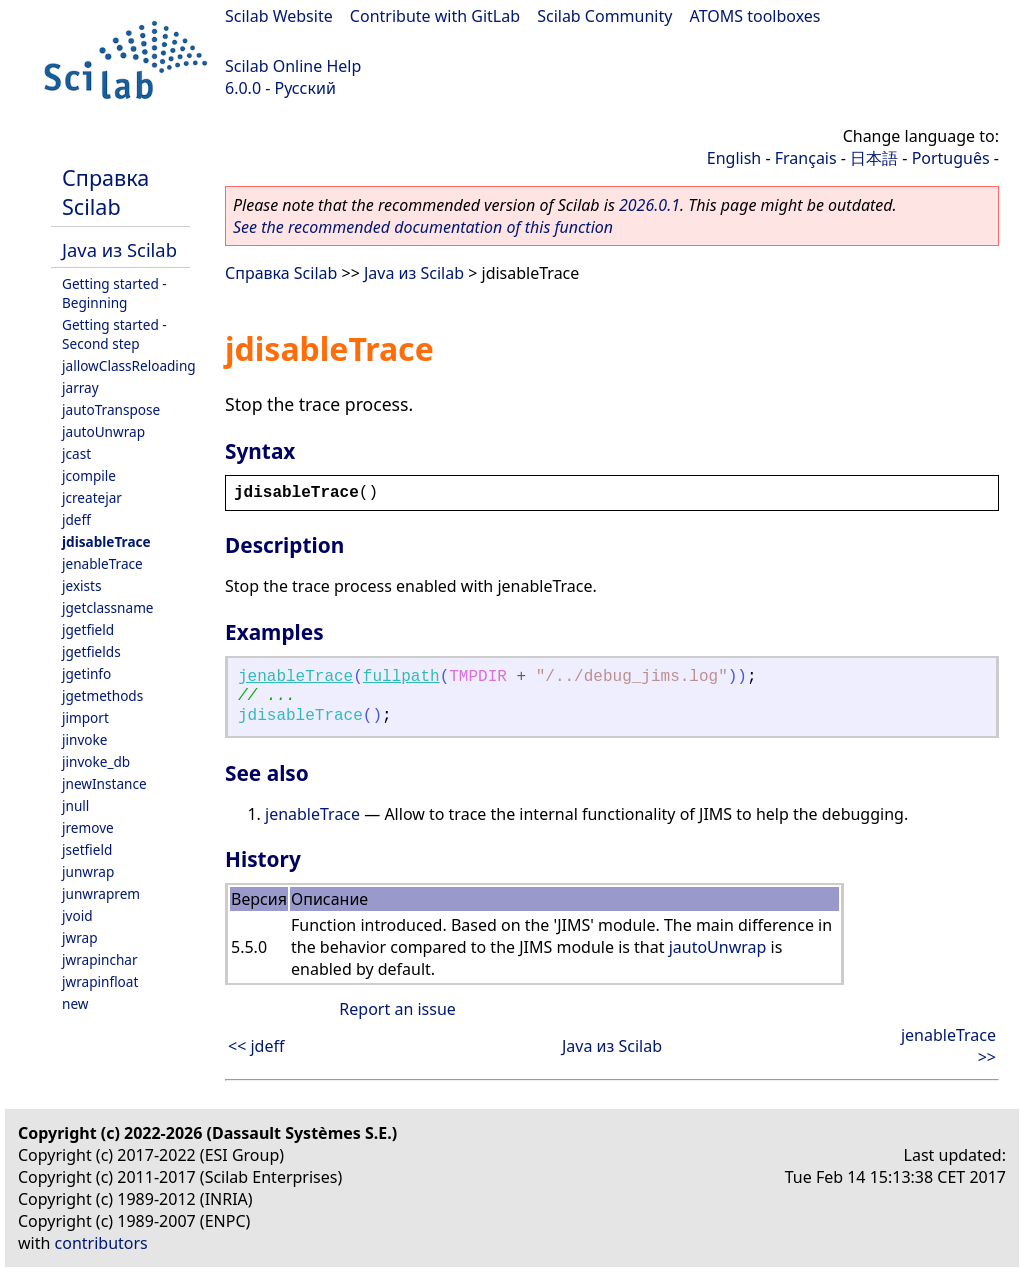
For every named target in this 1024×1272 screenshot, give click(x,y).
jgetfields (91, 651)
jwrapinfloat (100, 981)
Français (806, 158)
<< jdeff (256, 1046)
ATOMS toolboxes (755, 16)
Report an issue (397, 1009)
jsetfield (87, 849)
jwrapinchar (100, 959)
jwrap (80, 937)
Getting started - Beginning (114, 293)
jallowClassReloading (129, 365)
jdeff (76, 519)
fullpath (401, 677)
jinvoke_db (96, 761)
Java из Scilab (119, 249)
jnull (75, 805)
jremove (88, 827)
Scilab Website (279, 16)
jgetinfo (86, 673)
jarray (80, 387)
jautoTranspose (111, 409)
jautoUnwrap (103, 431)
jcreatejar (92, 497)
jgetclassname (108, 607)
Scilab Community (604, 16)
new (75, 1003)
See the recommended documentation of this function (423, 227)
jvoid (77, 915)
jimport (85, 717)
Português (951, 158)
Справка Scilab (105, 192)
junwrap (88, 871)
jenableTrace (102, 563)
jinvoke (84, 739)
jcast (76, 453)
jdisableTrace (106, 541)
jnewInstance (104, 783)
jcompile (89, 475)
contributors (101, 1243)
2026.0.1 (649, 205)
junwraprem (101, 893)
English (734, 158)
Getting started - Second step (114, 334)
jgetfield (88, 629)
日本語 (874, 158)
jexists (82, 585)
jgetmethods (102, 695)
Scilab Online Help (293, 66)
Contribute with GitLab (435, 16)
